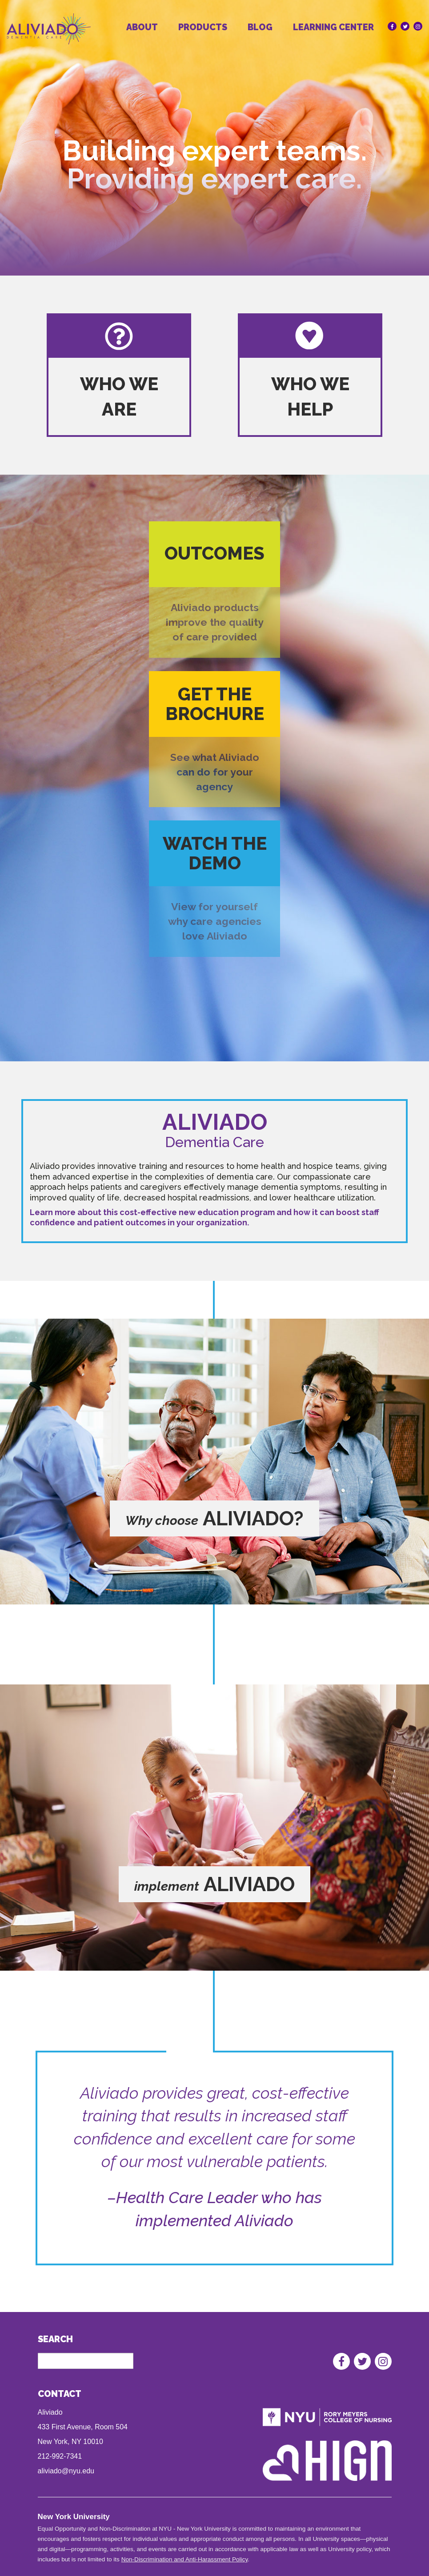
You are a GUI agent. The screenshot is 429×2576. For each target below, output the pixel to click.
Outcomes (214, 553)
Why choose (161, 1520)
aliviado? (253, 1518)
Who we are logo (118, 337)
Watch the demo (215, 853)
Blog (260, 27)
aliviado (249, 1884)
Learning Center (333, 27)
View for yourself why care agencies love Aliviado (214, 921)
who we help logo (310, 337)
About (142, 27)
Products (202, 27)
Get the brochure (214, 704)
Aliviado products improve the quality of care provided (215, 622)
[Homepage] (61, 33)
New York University (74, 2516)
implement (166, 1886)
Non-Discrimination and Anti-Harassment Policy (184, 2559)
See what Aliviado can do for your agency (214, 771)
